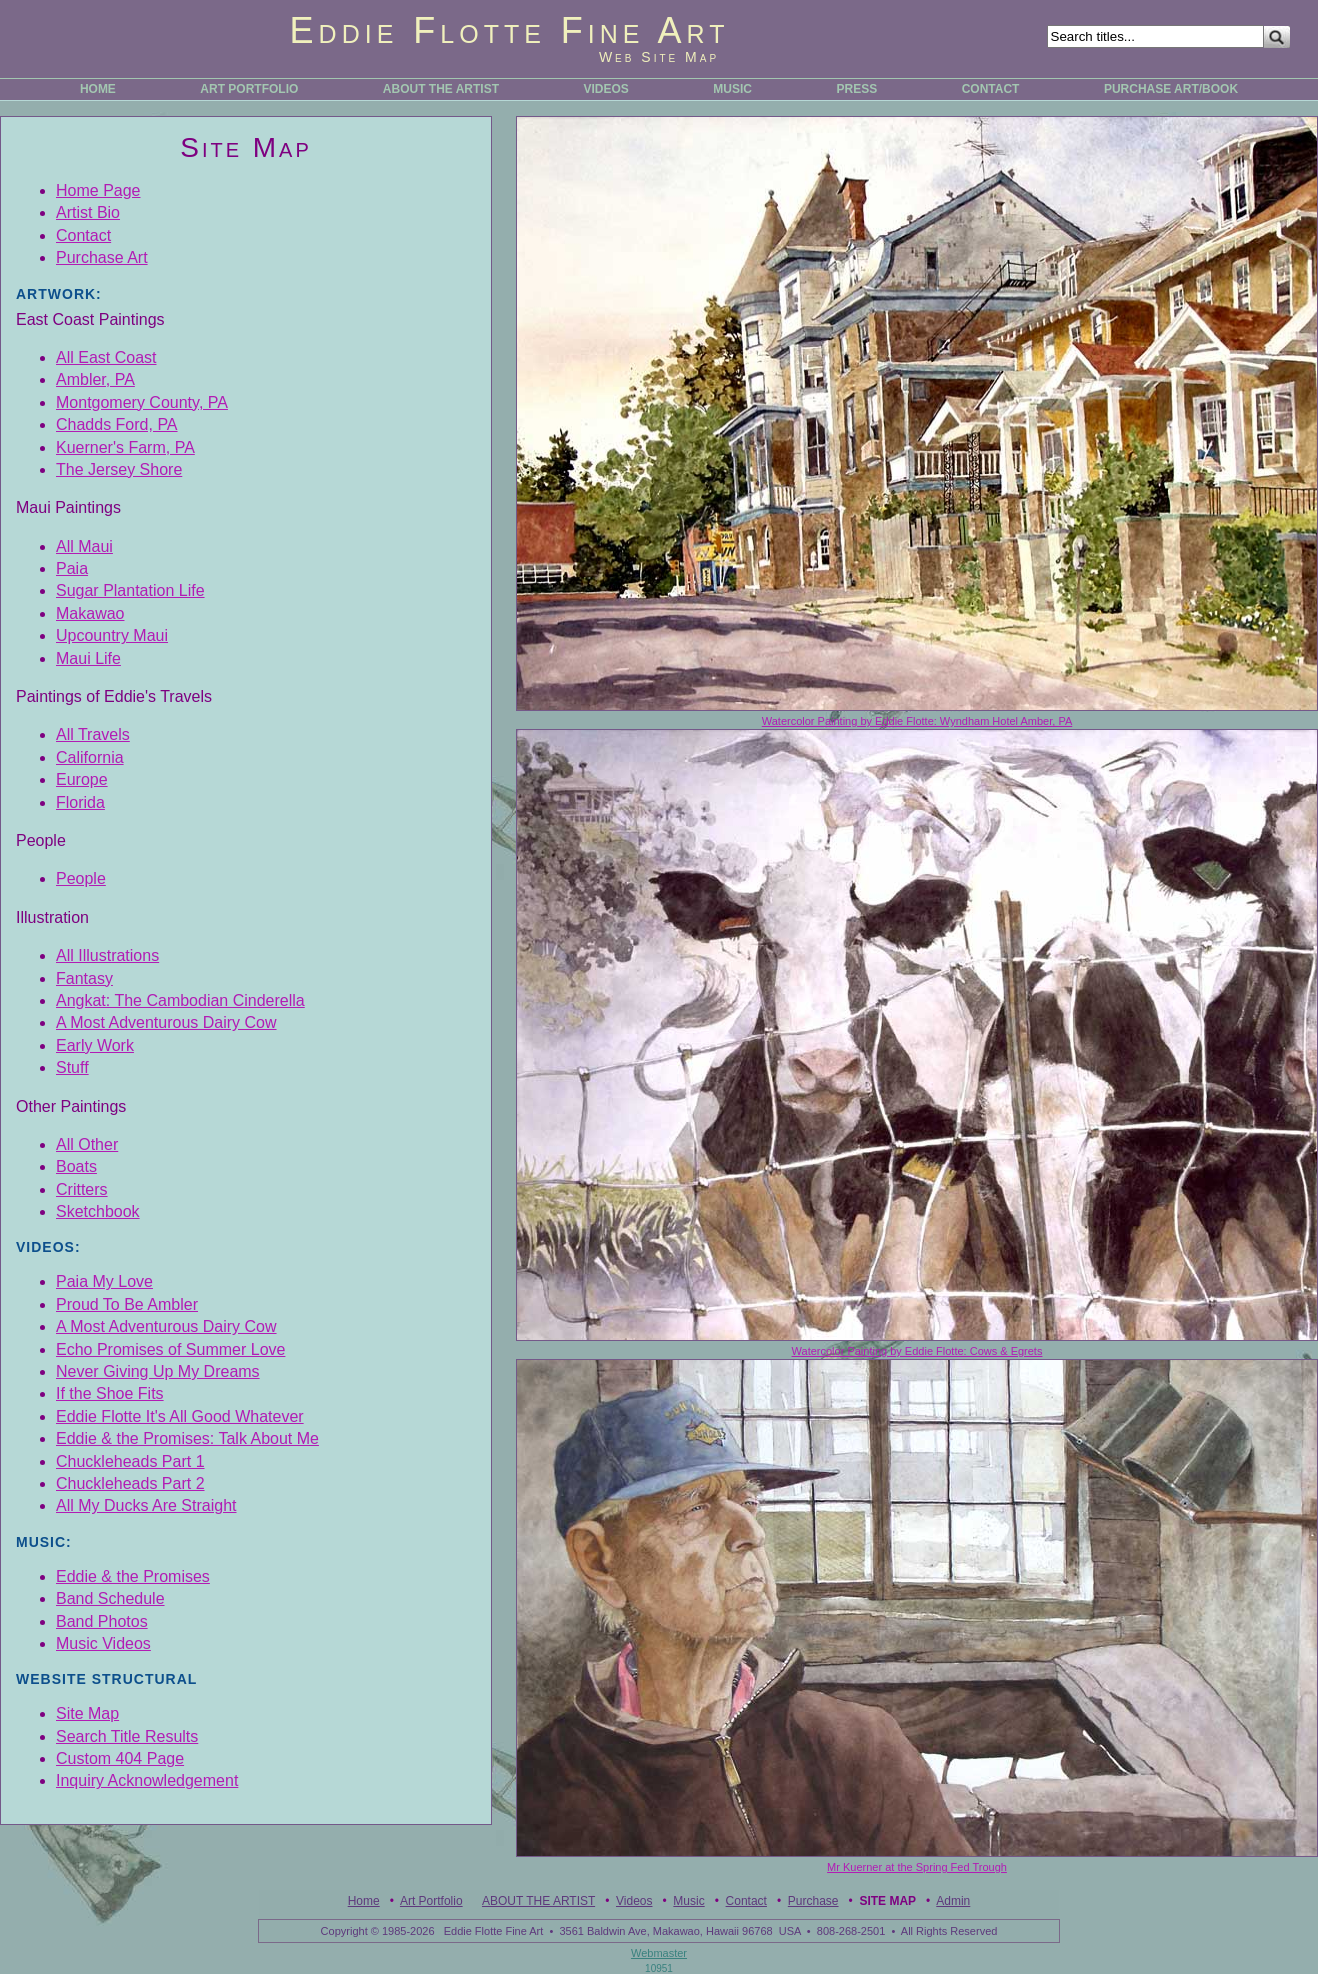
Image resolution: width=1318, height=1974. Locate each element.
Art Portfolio (431, 1901)
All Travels (93, 734)
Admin (953, 1901)
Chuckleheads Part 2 (130, 1483)
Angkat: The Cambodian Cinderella (180, 1000)
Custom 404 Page (120, 1758)
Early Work (95, 1045)
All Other (87, 1144)
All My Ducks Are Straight (146, 1505)
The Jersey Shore (119, 469)
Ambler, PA (95, 379)
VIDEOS (606, 89)
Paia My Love (104, 1281)
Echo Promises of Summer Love (170, 1349)
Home (364, 1901)
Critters (82, 1189)
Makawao (90, 613)
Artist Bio (88, 212)
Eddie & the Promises (133, 1576)
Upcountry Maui (112, 635)
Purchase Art (102, 257)
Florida (80, 802)
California (90, 757)
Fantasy (84, 978)
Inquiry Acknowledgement (147, 1780)
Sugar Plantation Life (130, 590)
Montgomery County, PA (142, 402)
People (81, 878)
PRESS (856, 89)
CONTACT (991, 89)
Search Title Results (127, 1736)
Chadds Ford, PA (117, 424)
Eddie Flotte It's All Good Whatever (180, 1416)
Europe (82, 779)
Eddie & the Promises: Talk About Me (187, 1438)
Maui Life (88, 658)
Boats (76, 1166)
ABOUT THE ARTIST (441, 89)
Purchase (813, 1901)
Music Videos (103, 1643)
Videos (634, 1901)
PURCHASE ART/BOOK (1171, 89)
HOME (98, 89)
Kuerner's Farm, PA (125, 447)
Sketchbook (98, 1211)
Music (688, 1901)
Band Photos (102, 1621)
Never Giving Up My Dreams (158, 1371)
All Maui (84, 546)
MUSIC (732, 89)
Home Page (98, 190)
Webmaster (659, 1953)
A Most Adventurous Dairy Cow (166, 1022)
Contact (83, 235)
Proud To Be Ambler (127, 1304)
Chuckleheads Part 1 (130, 1461)
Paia (72, 568)
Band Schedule (110, 1598)
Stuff (72, 1067)
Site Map (87, 1713)
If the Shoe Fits (110, 1393)
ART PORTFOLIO (249, 89)
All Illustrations (107, 955)
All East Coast (106, 357)
